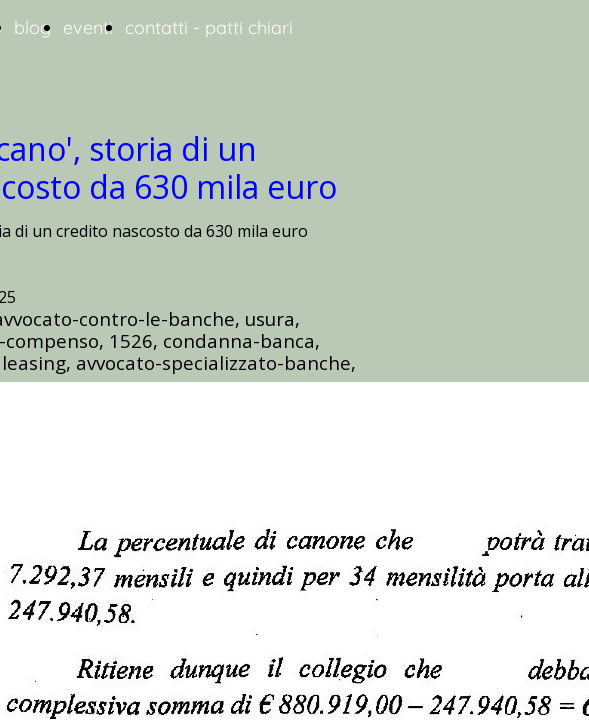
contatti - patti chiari (209, 27)
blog (32, 27)
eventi (88, 27)
